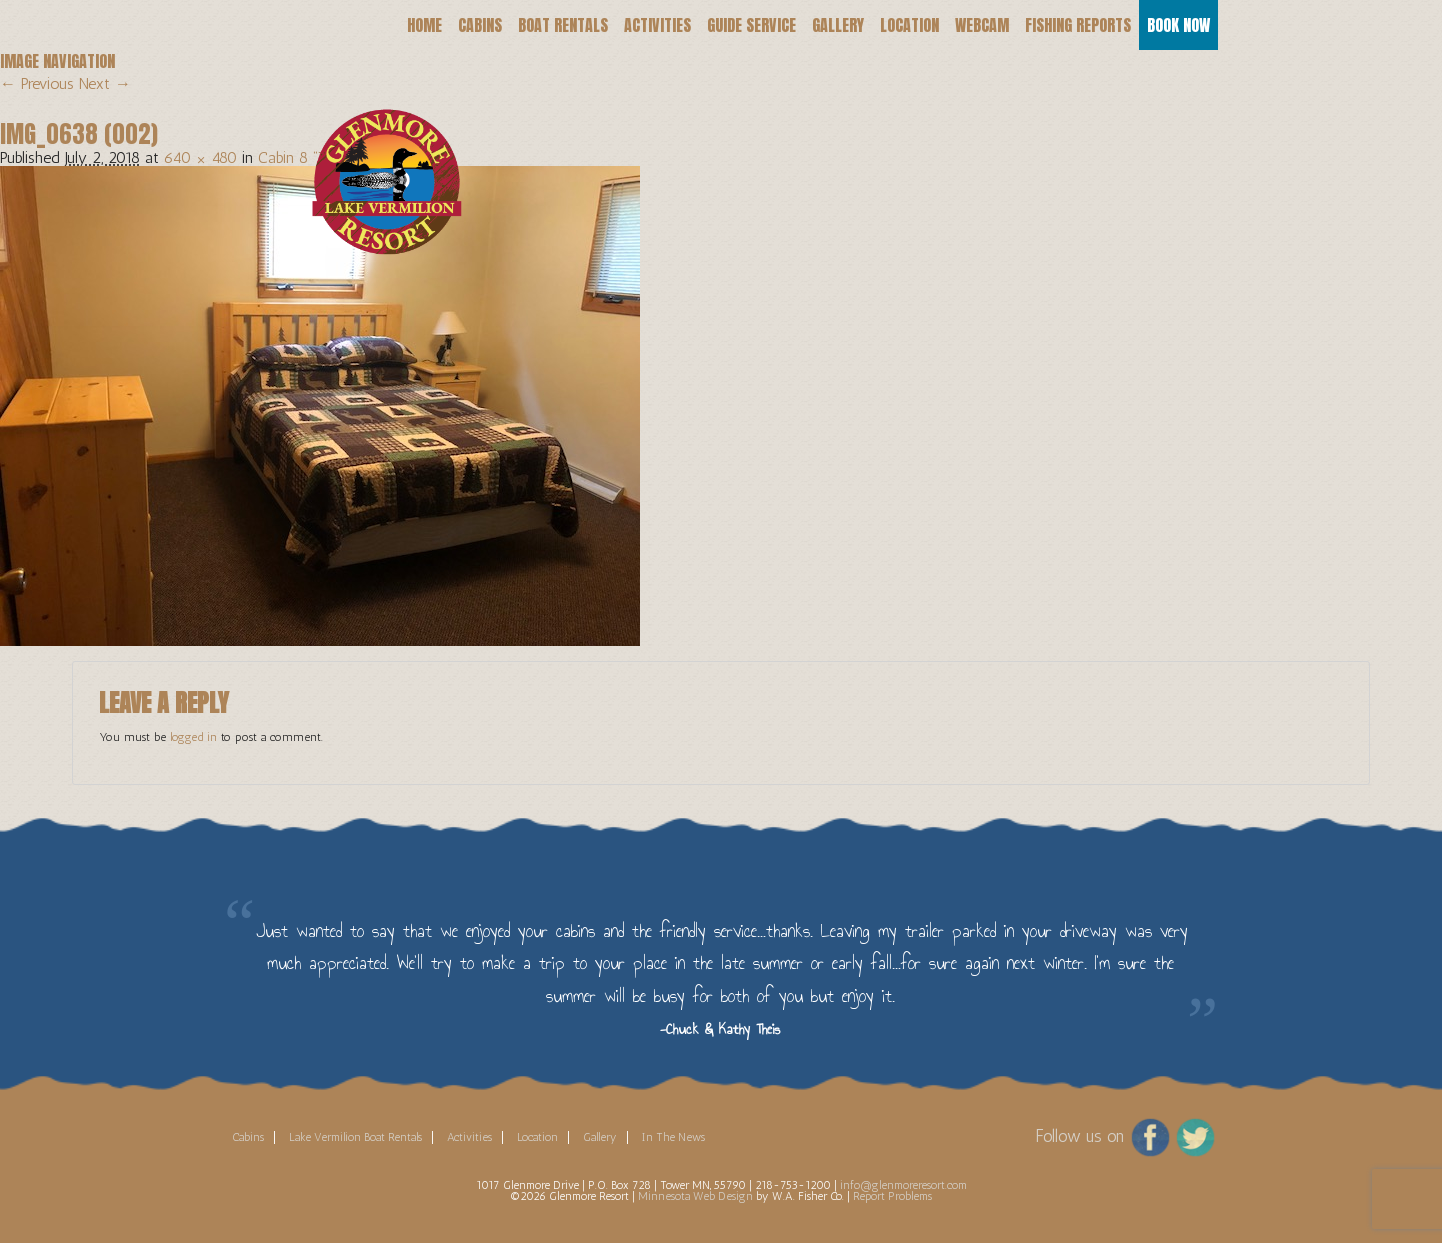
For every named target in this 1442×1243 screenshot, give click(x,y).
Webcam (982, 25)
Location (909, 25)
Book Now (1178, 25)
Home (424, 25)
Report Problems (892, 1196)
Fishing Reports (1078, 25)
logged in (193, 737)
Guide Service (751, 25)
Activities (657, 25)
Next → (105, 83)
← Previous (37, 83)
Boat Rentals (563, 25)
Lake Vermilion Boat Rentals (355, 1137)
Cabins (480, 25)
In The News (673, 1137)
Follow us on (1079, 1135)
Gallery (838, 25)
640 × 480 (200, 157)
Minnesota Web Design (695, 1196)
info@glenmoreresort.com (903, 1185)
